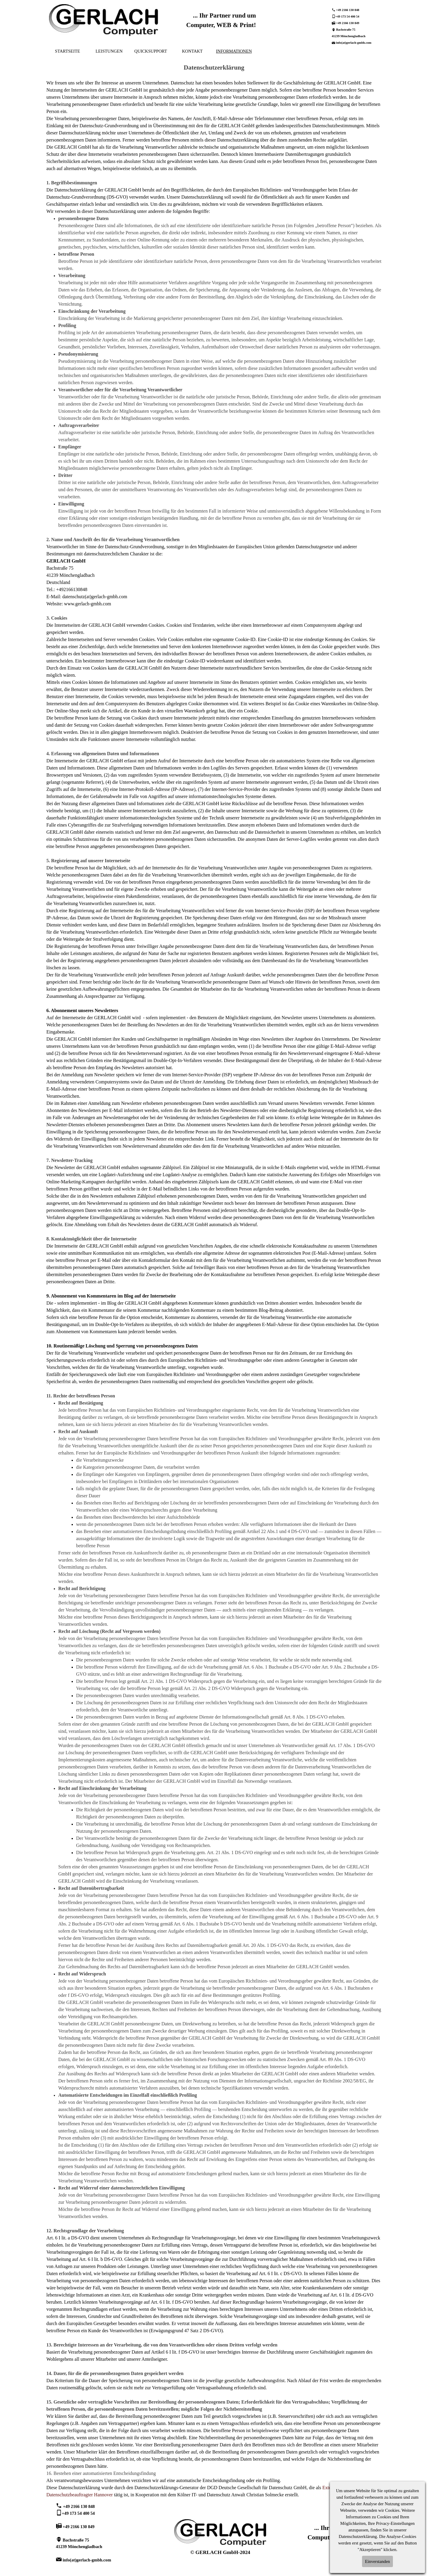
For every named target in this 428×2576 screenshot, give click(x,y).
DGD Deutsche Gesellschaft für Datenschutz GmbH (257, 2487)
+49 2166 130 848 (347, 10)
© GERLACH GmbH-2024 (220, 2552)
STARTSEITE (67, 51)
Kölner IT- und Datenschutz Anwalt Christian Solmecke (230, 2494)
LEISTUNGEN (108, 51)
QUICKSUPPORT (150, 51)
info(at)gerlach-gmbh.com (354, 42)
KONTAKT (192, 51)
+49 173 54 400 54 (347, 16)
